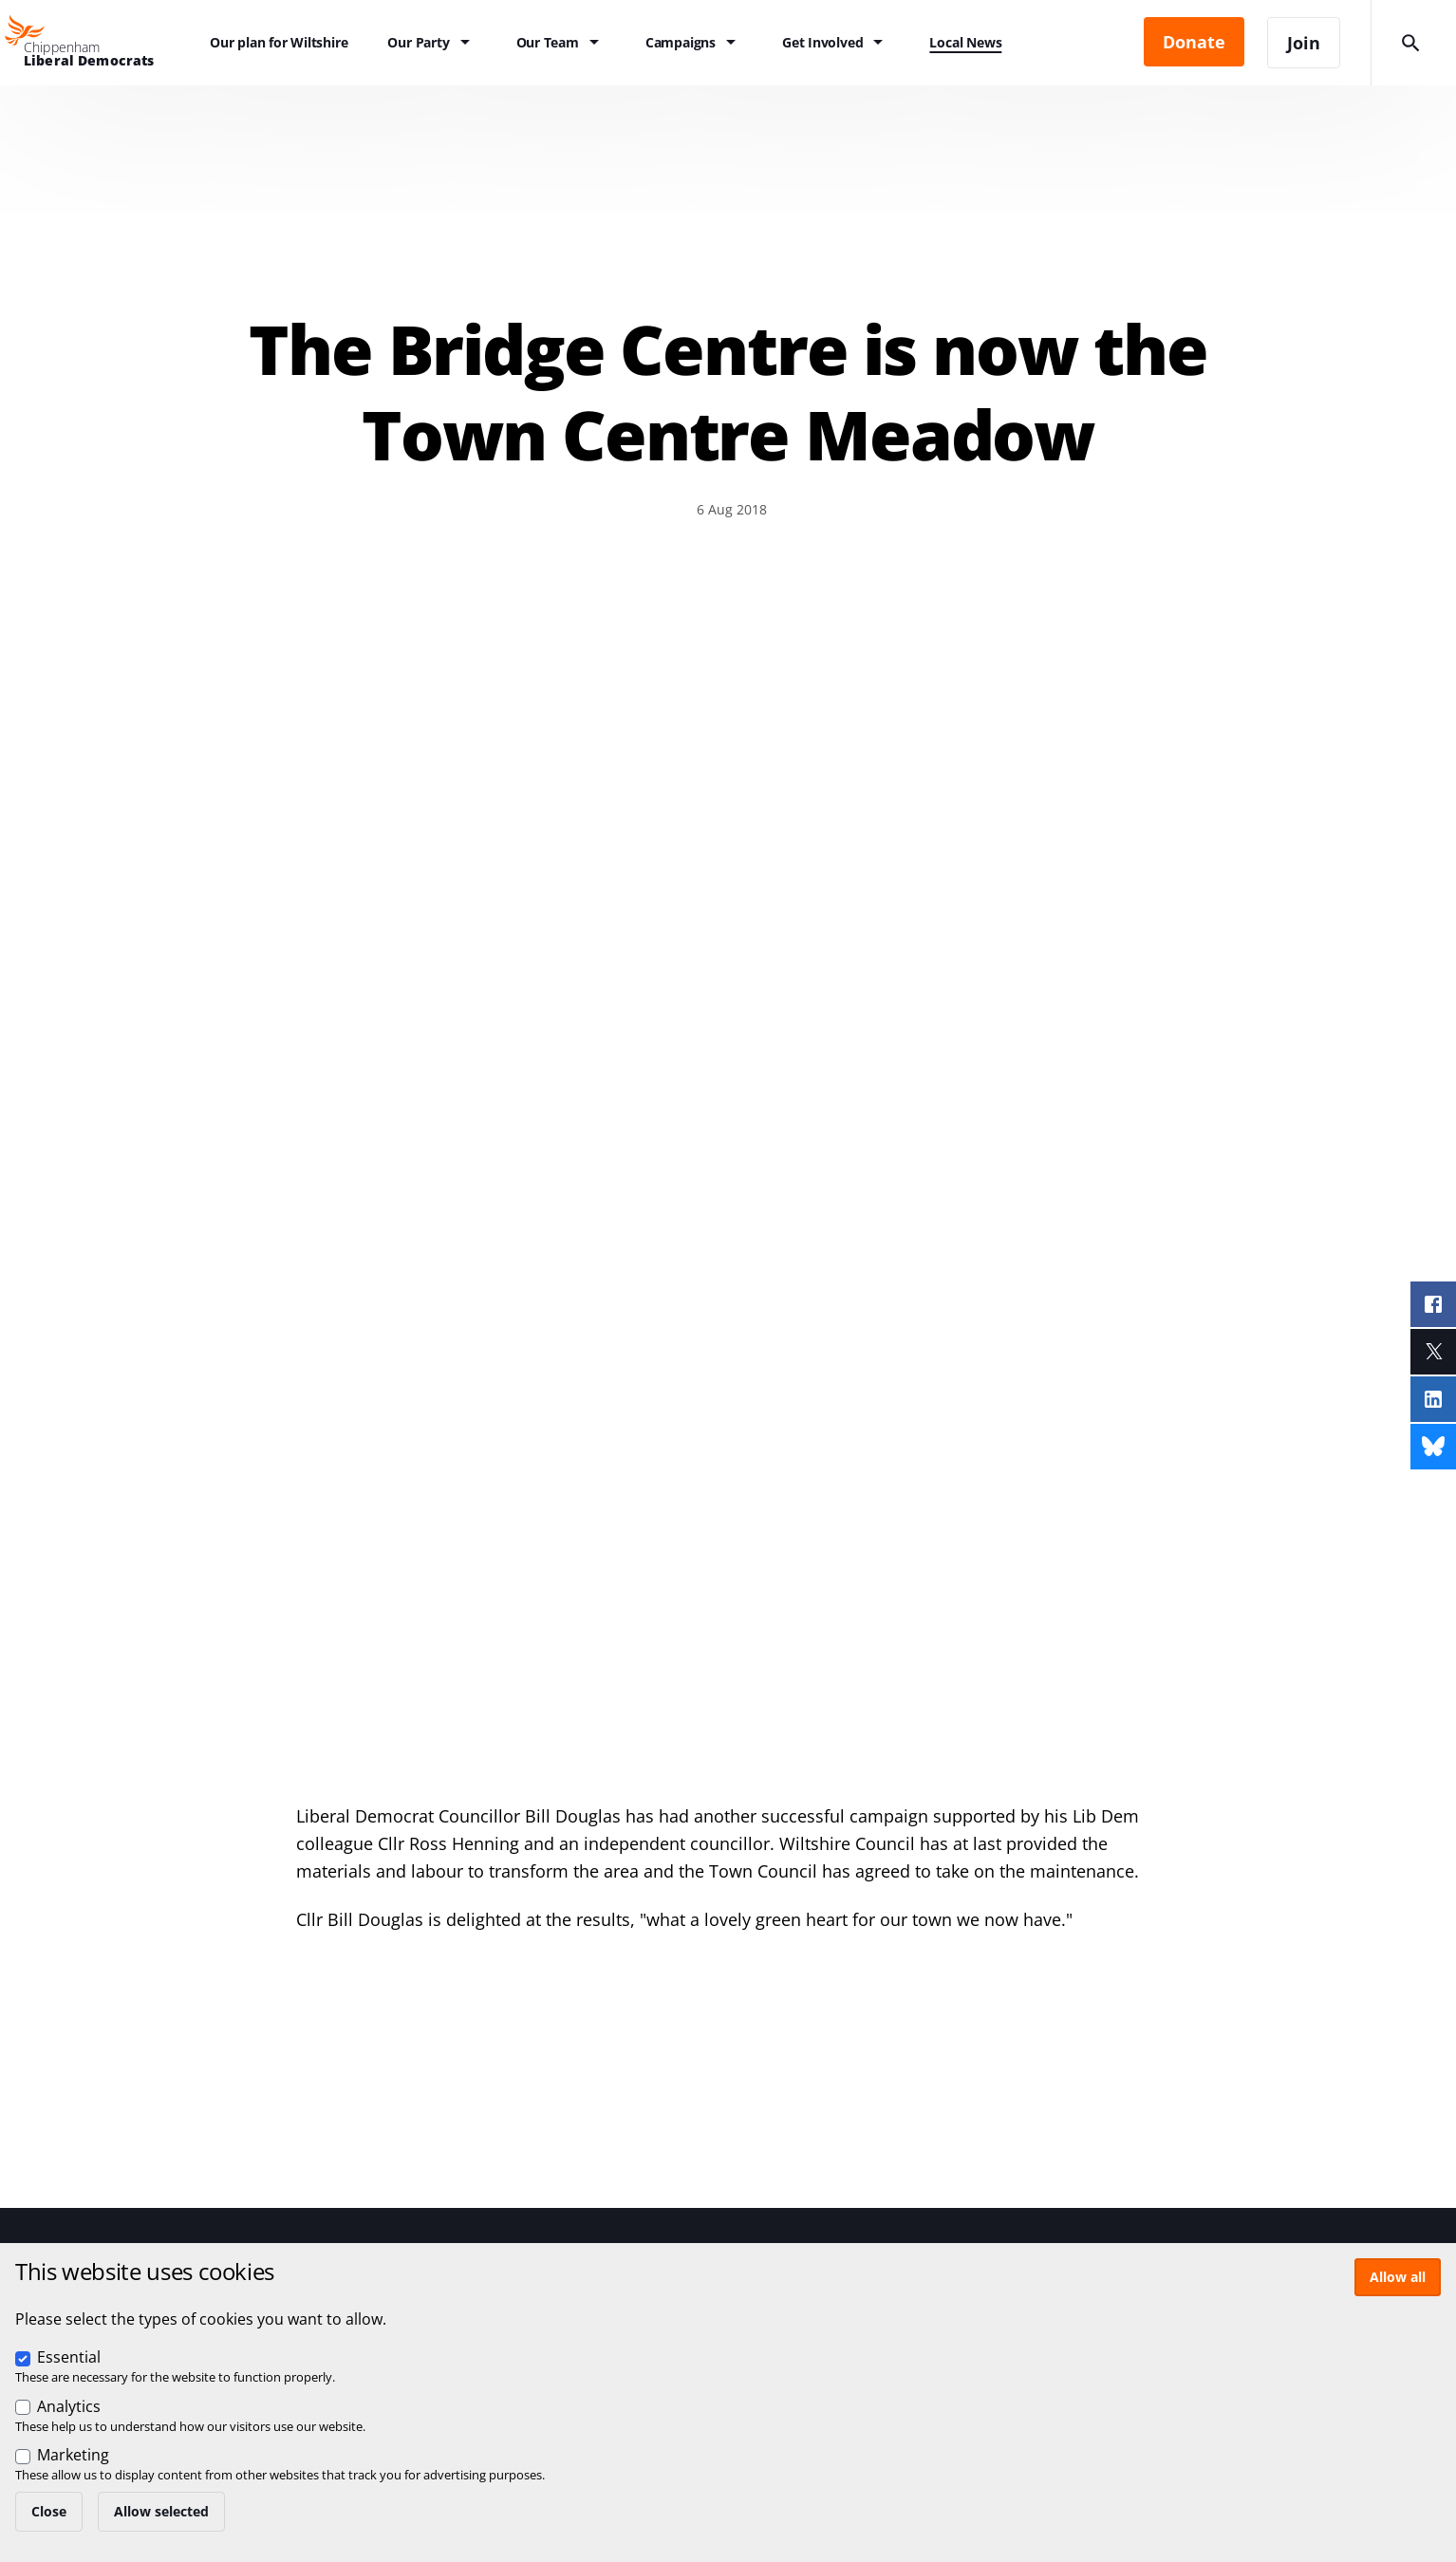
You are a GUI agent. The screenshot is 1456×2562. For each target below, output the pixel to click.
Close (48, 2511)
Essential (69, 2357)
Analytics (69, 2406)
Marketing (73, 2454)
